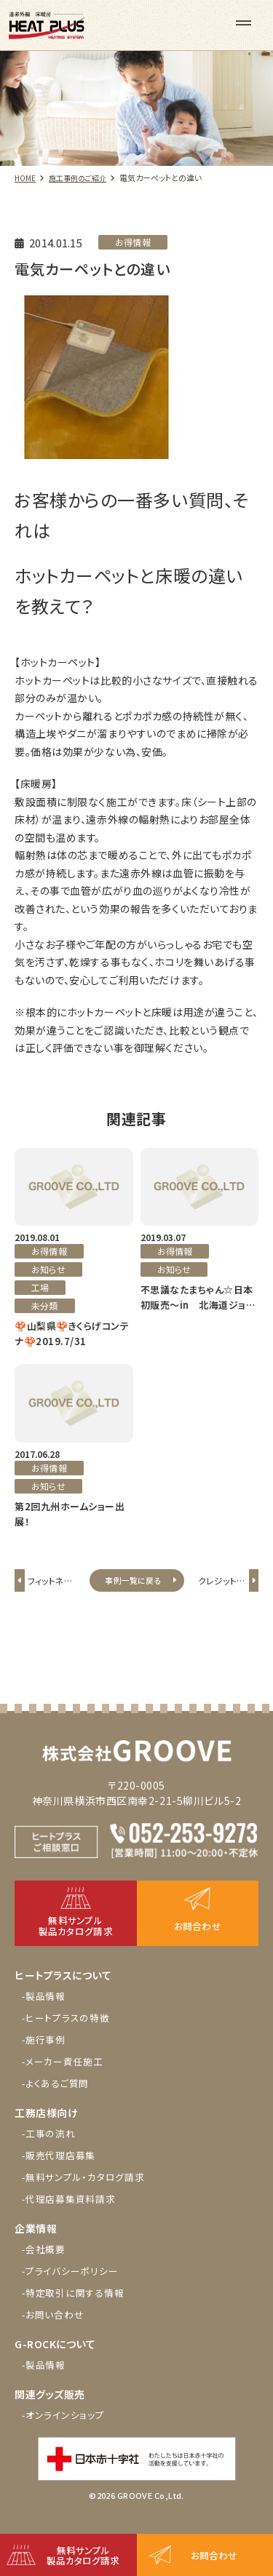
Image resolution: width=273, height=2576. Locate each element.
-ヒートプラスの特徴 (69, 2033)
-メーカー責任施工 (66, 2077)
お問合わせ (215, 2552)
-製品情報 (46, 2011)
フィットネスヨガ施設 (51, 1595)
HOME (26, 177)
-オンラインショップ (66, 2430)
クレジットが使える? (219, 1595)
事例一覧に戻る (133, 1587)
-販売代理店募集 (62, 2171)
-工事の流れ (51, 2149)
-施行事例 (46, 2055)
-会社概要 (46, 2264)
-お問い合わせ (56, 2330)
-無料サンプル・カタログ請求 (89, 2192)
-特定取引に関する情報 (77, 2308)
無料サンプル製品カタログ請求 (85, 2553)
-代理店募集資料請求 (73, 2214)
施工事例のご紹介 (82, 177)
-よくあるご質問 (59, 2098)
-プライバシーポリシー (74, 2286)
